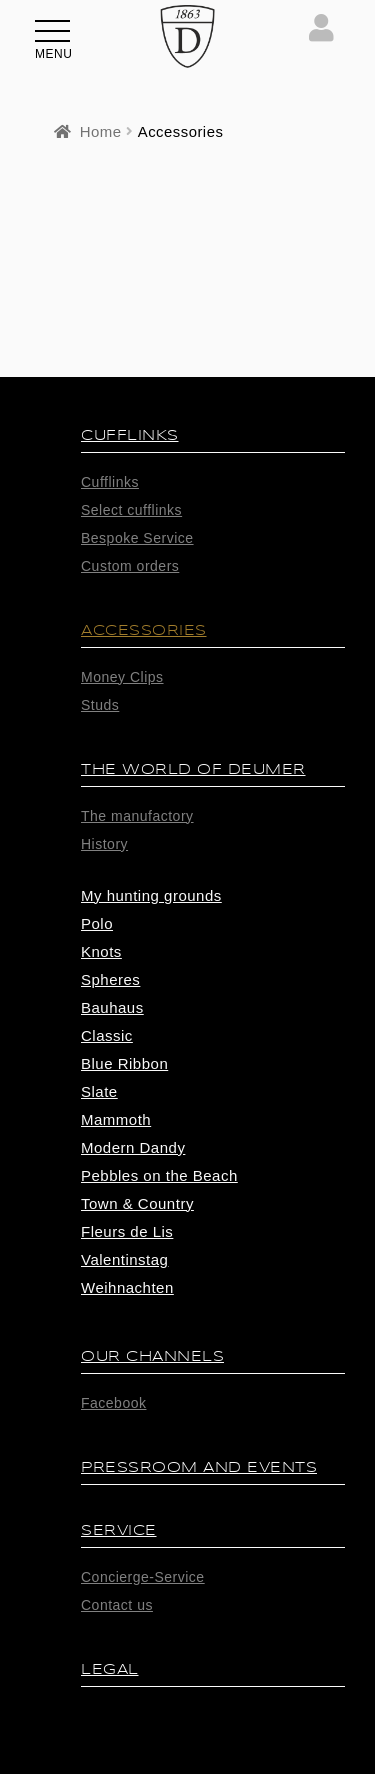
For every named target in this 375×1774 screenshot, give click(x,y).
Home (101, 131)
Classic (107, 1035)
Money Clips (122, 677)
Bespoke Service (137, 538)
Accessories (144, 630)
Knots (101, 951)
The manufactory (137, 816)
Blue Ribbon (124, 1063)
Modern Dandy (133, 1147)
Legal (110, 1669)
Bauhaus (112, 1007)
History (104, 844)
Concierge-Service (143, 1577)
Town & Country (137, 1203)
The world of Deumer (193, 769)
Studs (100, 705)
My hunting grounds (151, 895)
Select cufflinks (131, 510)
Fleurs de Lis (127, 1231)
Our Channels (152, 1356)
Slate (99, 1091)
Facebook (113, 1403)
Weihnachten (127, 1287)
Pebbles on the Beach (159, 1175)
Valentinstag (124, 1259)
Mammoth (116, 1119)
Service (119, 1530)
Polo (97, 923)
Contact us (117, 1605)
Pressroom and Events (199, 1467)
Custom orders (130, 566)
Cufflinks (130, 435)
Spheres (110, 979)
